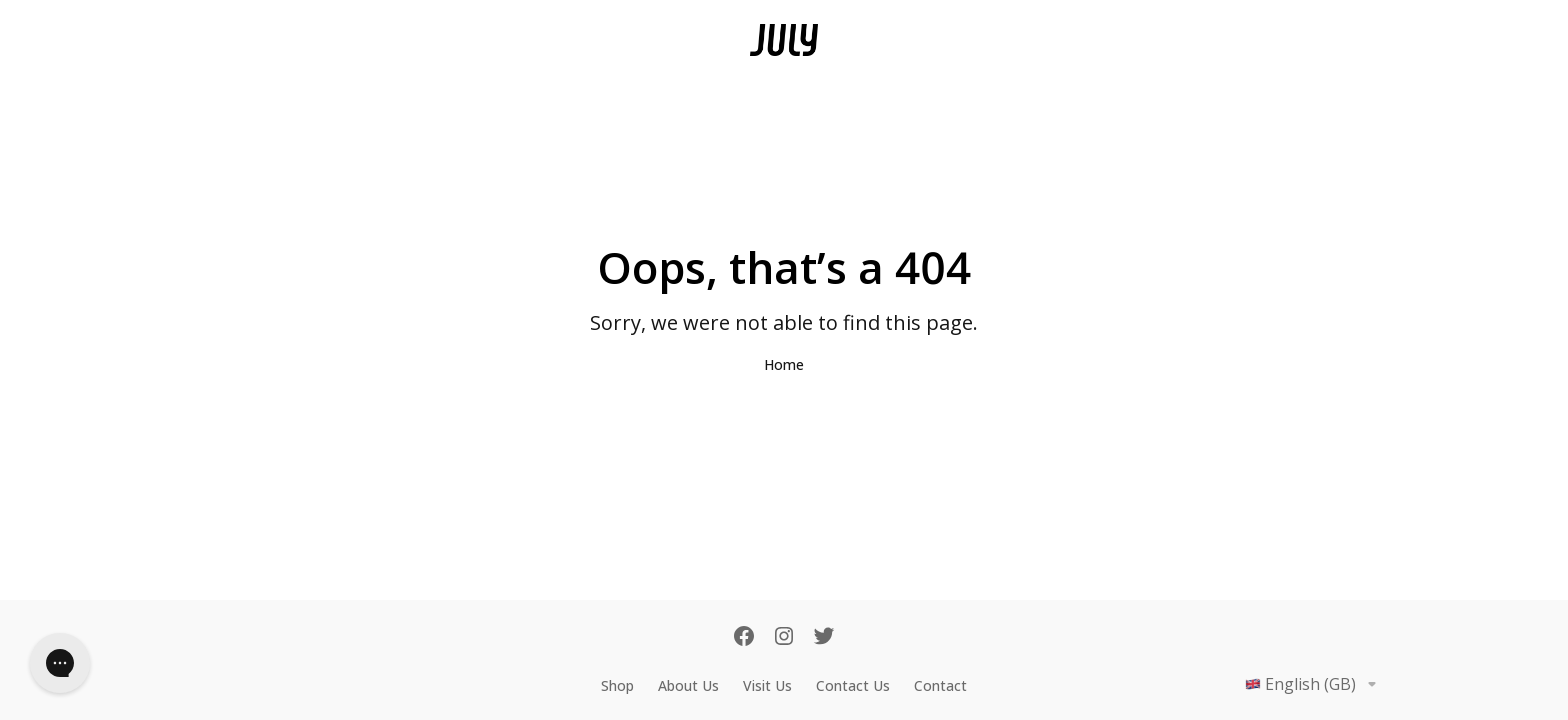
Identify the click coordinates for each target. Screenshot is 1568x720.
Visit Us (767, 685)
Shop (617, 685)
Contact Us (853, 685)
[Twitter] (824, 638)
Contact (940, 685)
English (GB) (1314, 684)
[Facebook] (744, 638)
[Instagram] (784, 638)
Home (784, 364)
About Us (688, 685)
